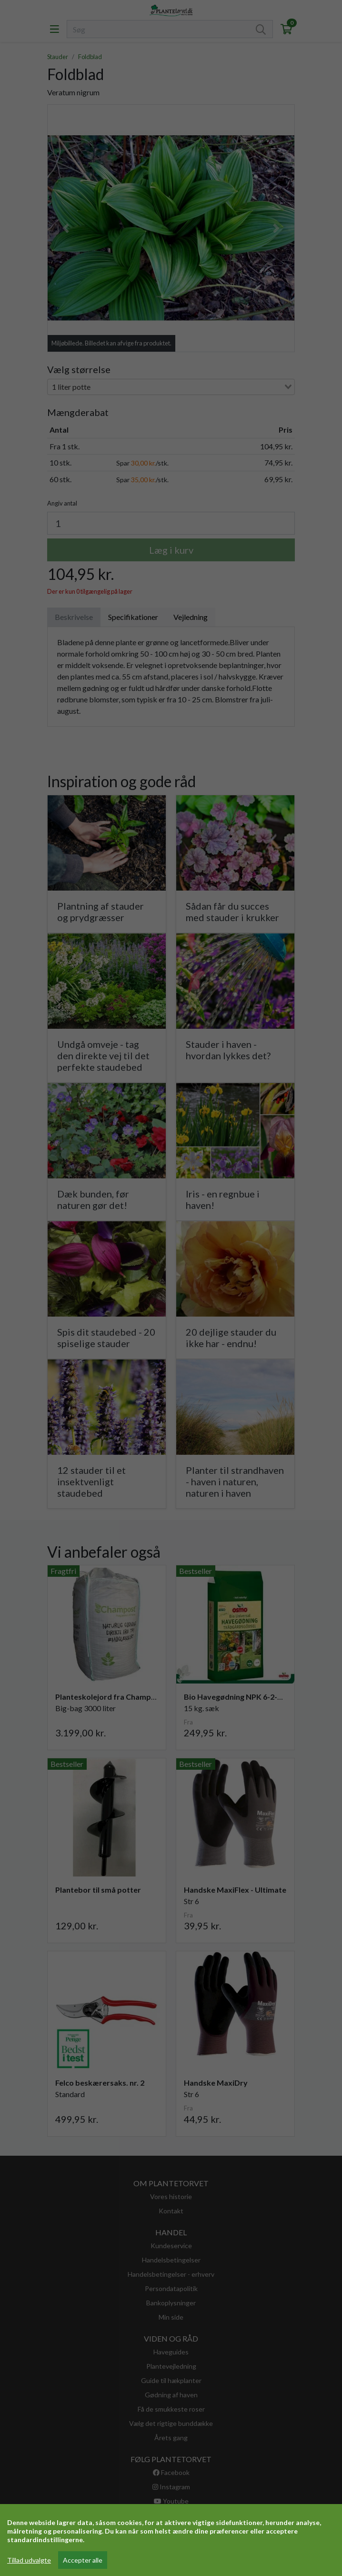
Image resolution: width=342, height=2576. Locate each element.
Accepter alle (82, 2560)
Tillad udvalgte (29, 2560)
